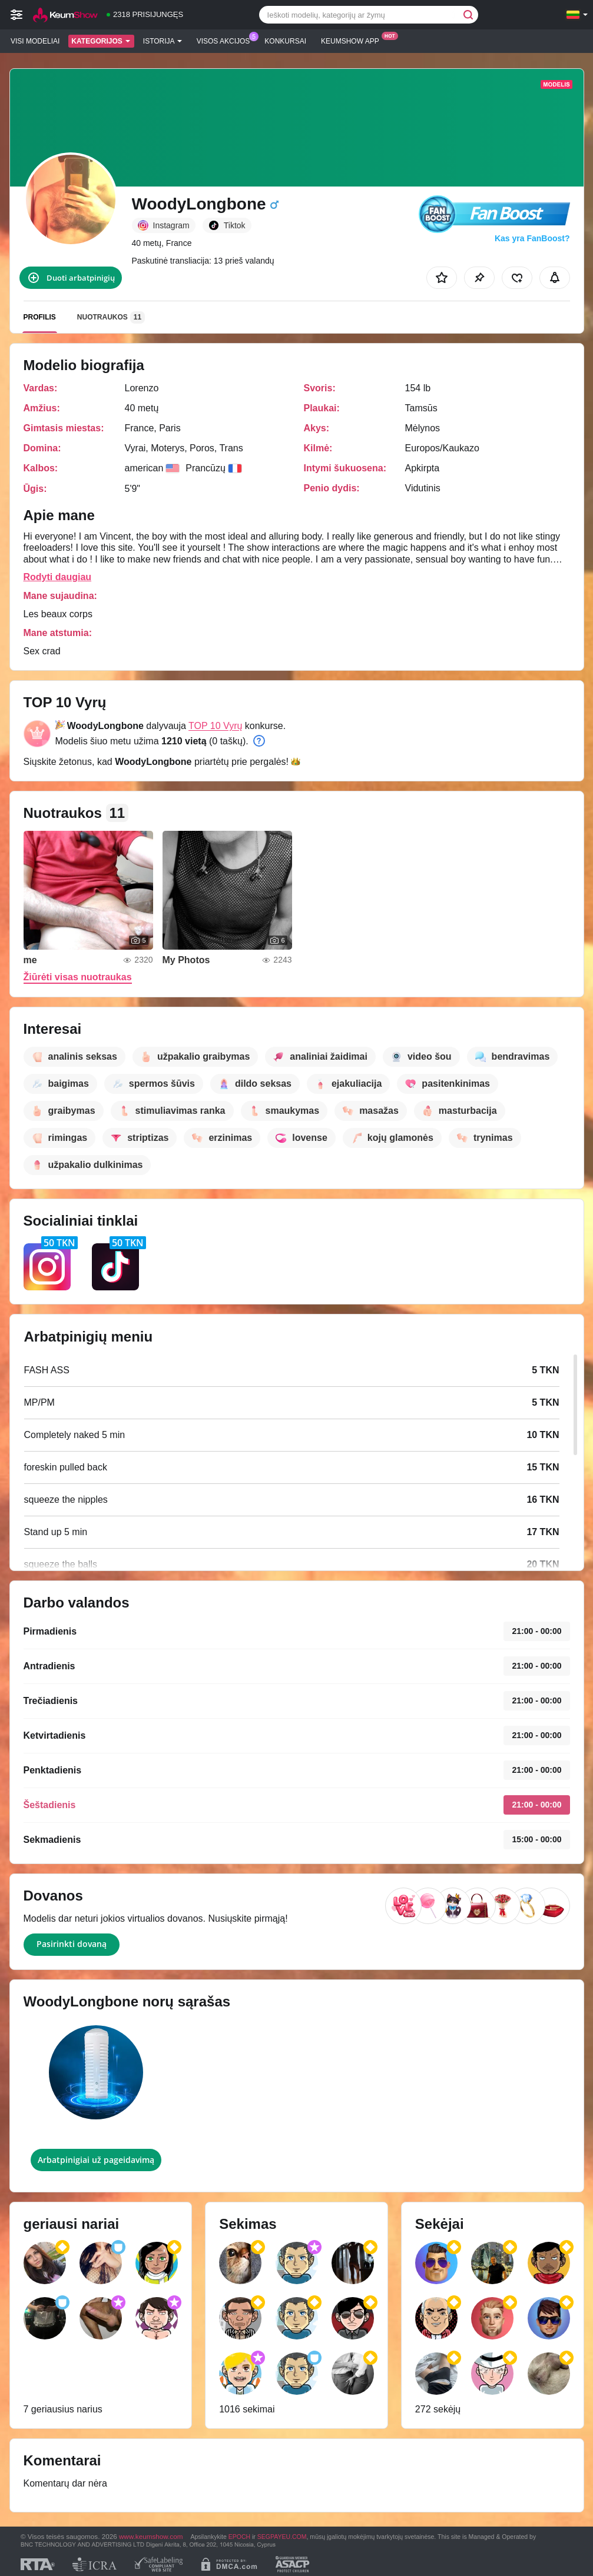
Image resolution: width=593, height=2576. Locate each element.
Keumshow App (353, 40)
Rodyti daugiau (58, 577)
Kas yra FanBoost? (532, 238)
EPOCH (239, 2536)
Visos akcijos (226, 40)
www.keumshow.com (151, 2536)
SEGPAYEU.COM (282, 2536)
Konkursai (285, 41)
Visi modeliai (35, 41)
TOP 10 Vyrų (215, 726)
